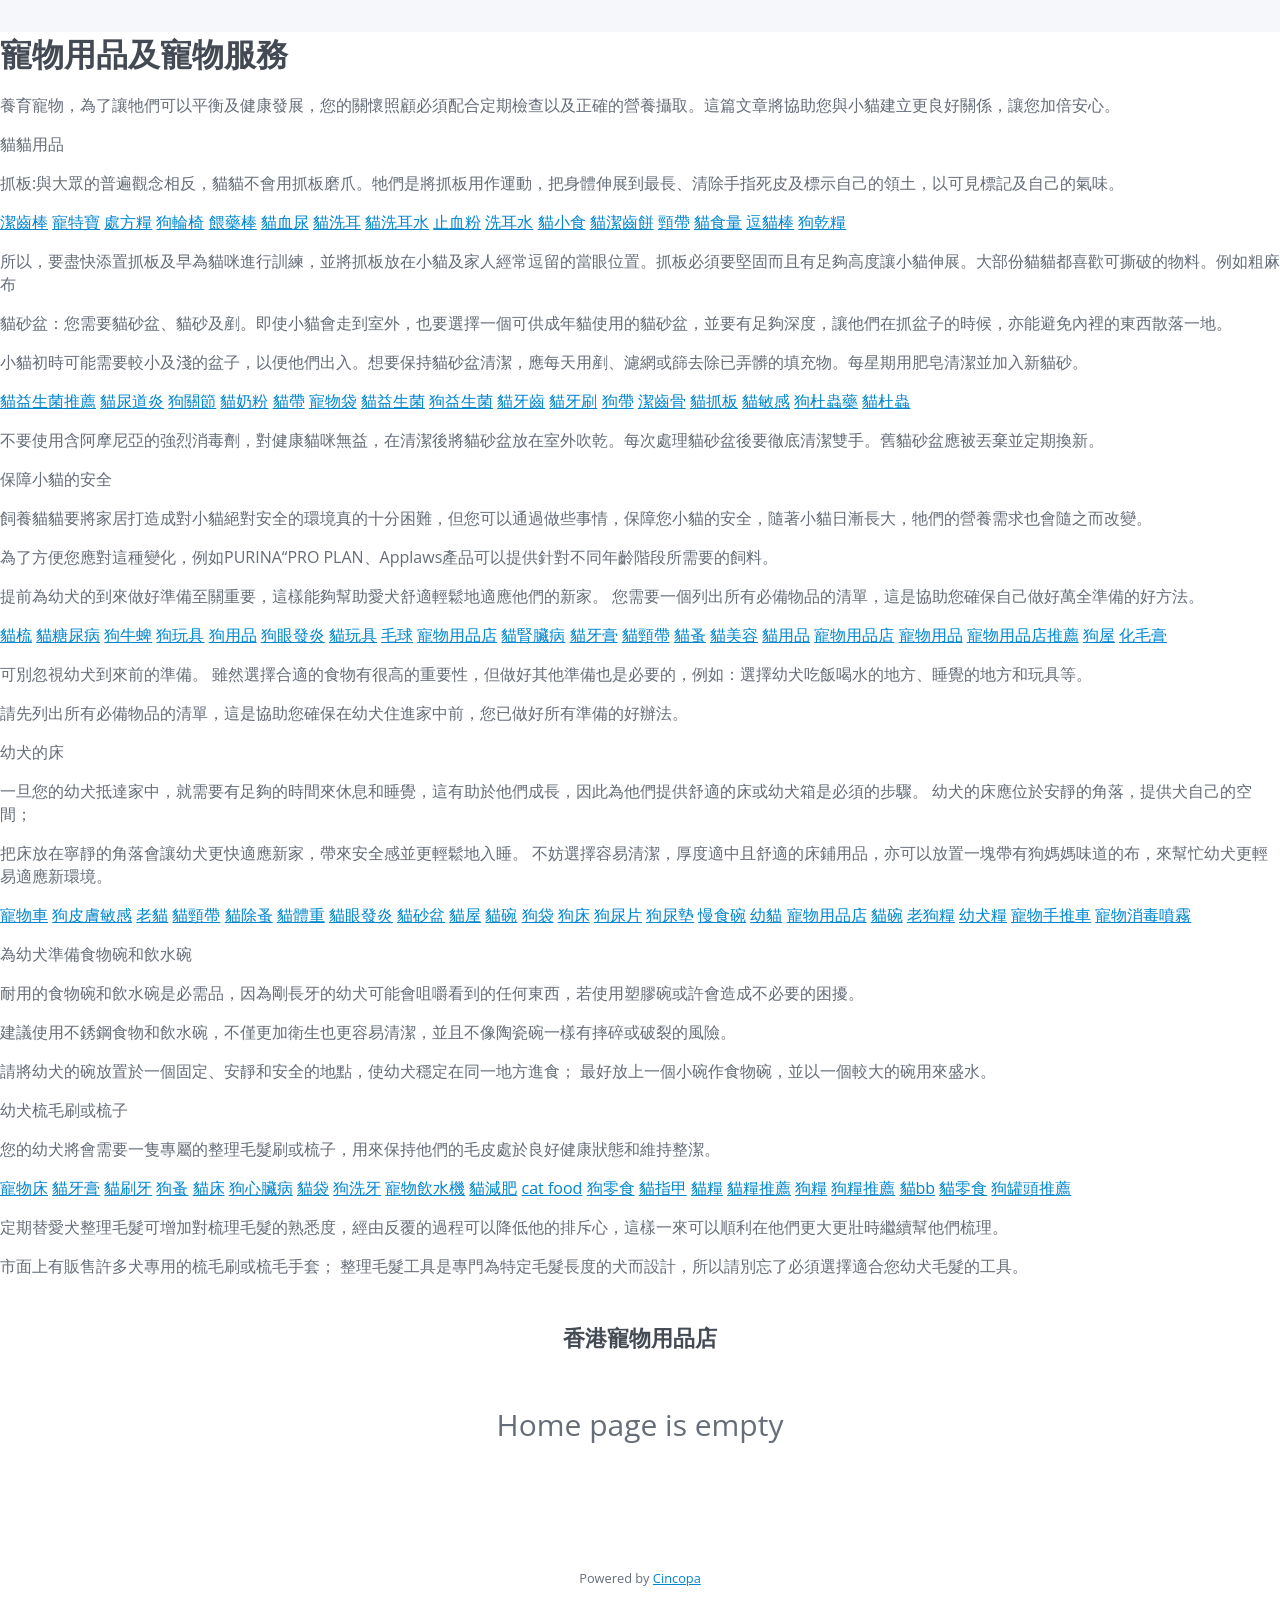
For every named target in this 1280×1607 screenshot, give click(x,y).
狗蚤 (172, 1188)
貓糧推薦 (759, 1188)
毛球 (397, 635)
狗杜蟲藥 (826, 401)
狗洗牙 (357, 1188)
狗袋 (538, 915)
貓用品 (786, 635)
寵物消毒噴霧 (1143, 915)
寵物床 (24, 1188)
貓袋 (313, 1188)
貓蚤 (690, 635)
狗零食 (611, 1188)
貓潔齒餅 (622, 222)
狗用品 (233, 635)
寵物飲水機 (425, 1188)
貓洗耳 (337, 222)
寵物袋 (333, 401)
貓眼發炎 (361, 915)
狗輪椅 (180, 222)
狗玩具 (180, 635)
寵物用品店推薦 (1023, 635)
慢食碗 (722, 915)
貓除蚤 (249, 915)
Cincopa (677, 1578)
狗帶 (618, 401)
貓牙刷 (573, 401)
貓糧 (707, 1188)
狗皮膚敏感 (92, 915)
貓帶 (289, 401)
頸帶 (674, 222)
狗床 (574, 915)
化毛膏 (1143, 635)
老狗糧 (931, 915)
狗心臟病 (261, 1188)
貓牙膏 (594, 635)
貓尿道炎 (132, 401)
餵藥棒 (233, 222)
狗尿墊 (670, 915)
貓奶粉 (244, 401)
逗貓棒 (770, 222)
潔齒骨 (662, 401)
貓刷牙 (128, 1188)
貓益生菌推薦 (48, 401)
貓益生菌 (393, 401)
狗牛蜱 (128, 635)
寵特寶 (76, 222)
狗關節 (192, 401)
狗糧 (811, 1188)
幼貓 (766, 915)
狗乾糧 (822, 222)
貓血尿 (285, 222)
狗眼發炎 (293, 635)
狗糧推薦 (863, 1188)
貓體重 (301, 915)
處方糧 (128, 222)
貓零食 (963, 1188)
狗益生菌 (461, 401)
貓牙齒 (521, 401)
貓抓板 (714, 401)
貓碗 (501, 915)
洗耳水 (509, 222)
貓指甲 (663, 1188)
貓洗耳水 (397, 222)
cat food (552, 1188)
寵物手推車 (1051, 915)
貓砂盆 (421, 915)
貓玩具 (353, 635)
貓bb (918, 1188)
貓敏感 (766, 401)
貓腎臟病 (533, 635)
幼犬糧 (983, 915)
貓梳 (16, 635)
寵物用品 (931, 635)
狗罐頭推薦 (1031, 1188)
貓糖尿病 (68, 635)
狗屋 (1099, 635)
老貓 (152, 915)
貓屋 (465, 915)
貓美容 (734, 635)
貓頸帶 (646, 635)
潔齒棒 (24, 222)
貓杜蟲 (886, 401)
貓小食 (562, 222)
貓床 (209, 1188)
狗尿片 (618, 915)
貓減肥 (493, 1188)
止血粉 (457, 222)
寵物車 (24, 915)
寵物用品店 (457, 635)
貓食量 (718, 222)
